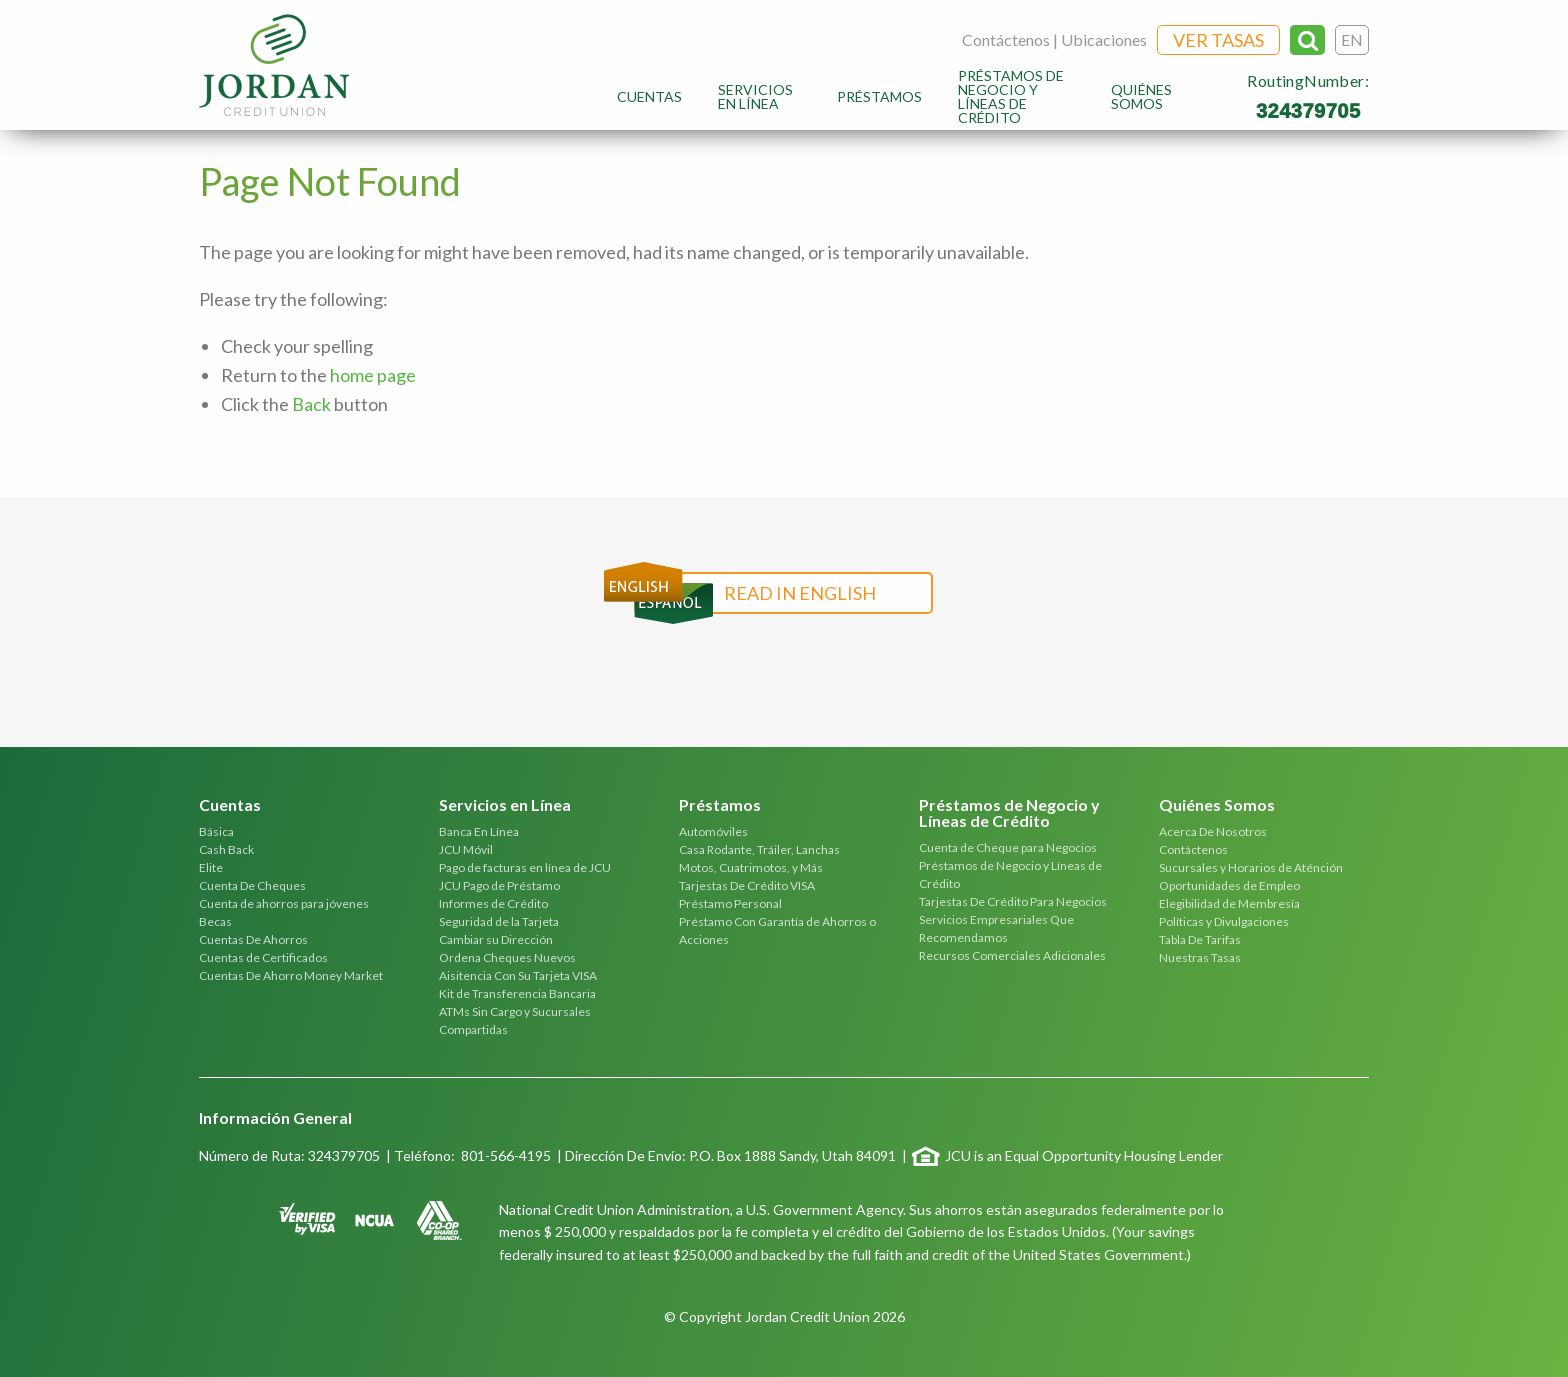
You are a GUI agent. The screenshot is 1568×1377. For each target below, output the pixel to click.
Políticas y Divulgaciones (1224, 921)
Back (311, 404)
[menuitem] (649, 96)
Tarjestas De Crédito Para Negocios (1013, 901)
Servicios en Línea (755, 96)
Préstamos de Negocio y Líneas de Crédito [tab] (1009, 813)
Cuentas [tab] (230, 805)
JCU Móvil (466, 849)
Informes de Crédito (493, 903)
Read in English (800, 593)
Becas (215, 921)
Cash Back (226, 849)
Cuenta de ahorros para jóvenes (284, 903)
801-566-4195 (506, 1155)
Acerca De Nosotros (1213, 831)
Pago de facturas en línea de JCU (525, 867)
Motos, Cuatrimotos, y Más (751, 867)
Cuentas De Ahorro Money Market (291, 975)
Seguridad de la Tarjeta (499, 921)
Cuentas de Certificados (263, 957)
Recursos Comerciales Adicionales (1012, 955)
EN (1352, 39)
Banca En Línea (479, 831)
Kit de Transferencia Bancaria (517, 993)
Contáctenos (1006, 39)
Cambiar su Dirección (496, 939)
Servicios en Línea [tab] (505, 805)
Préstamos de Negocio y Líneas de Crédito (1011, 96)
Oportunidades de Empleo (1229, 885)
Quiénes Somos (1141, 96)
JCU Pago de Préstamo (499, 885)
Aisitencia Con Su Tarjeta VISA (518, 975)
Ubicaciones (1104, 39)
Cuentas (649, 96)
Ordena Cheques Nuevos (507, 957)
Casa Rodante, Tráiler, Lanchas (759, 849)
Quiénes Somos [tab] (1217, 805)
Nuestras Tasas (1200, 957)
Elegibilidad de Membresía (1229, 903)
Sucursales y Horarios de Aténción (1251, 867)
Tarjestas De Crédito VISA (747, 885)
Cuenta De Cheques (252, 885)
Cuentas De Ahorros (253, 939)
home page (373, 375)
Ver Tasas (1218, 40)
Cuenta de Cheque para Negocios (1008, 847)
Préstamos (879, 96)
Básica (216, 831)
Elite (211, 867)
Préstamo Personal (730, 903)
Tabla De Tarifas (1200, 939)
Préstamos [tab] (720, 805)
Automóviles (713, 831)
